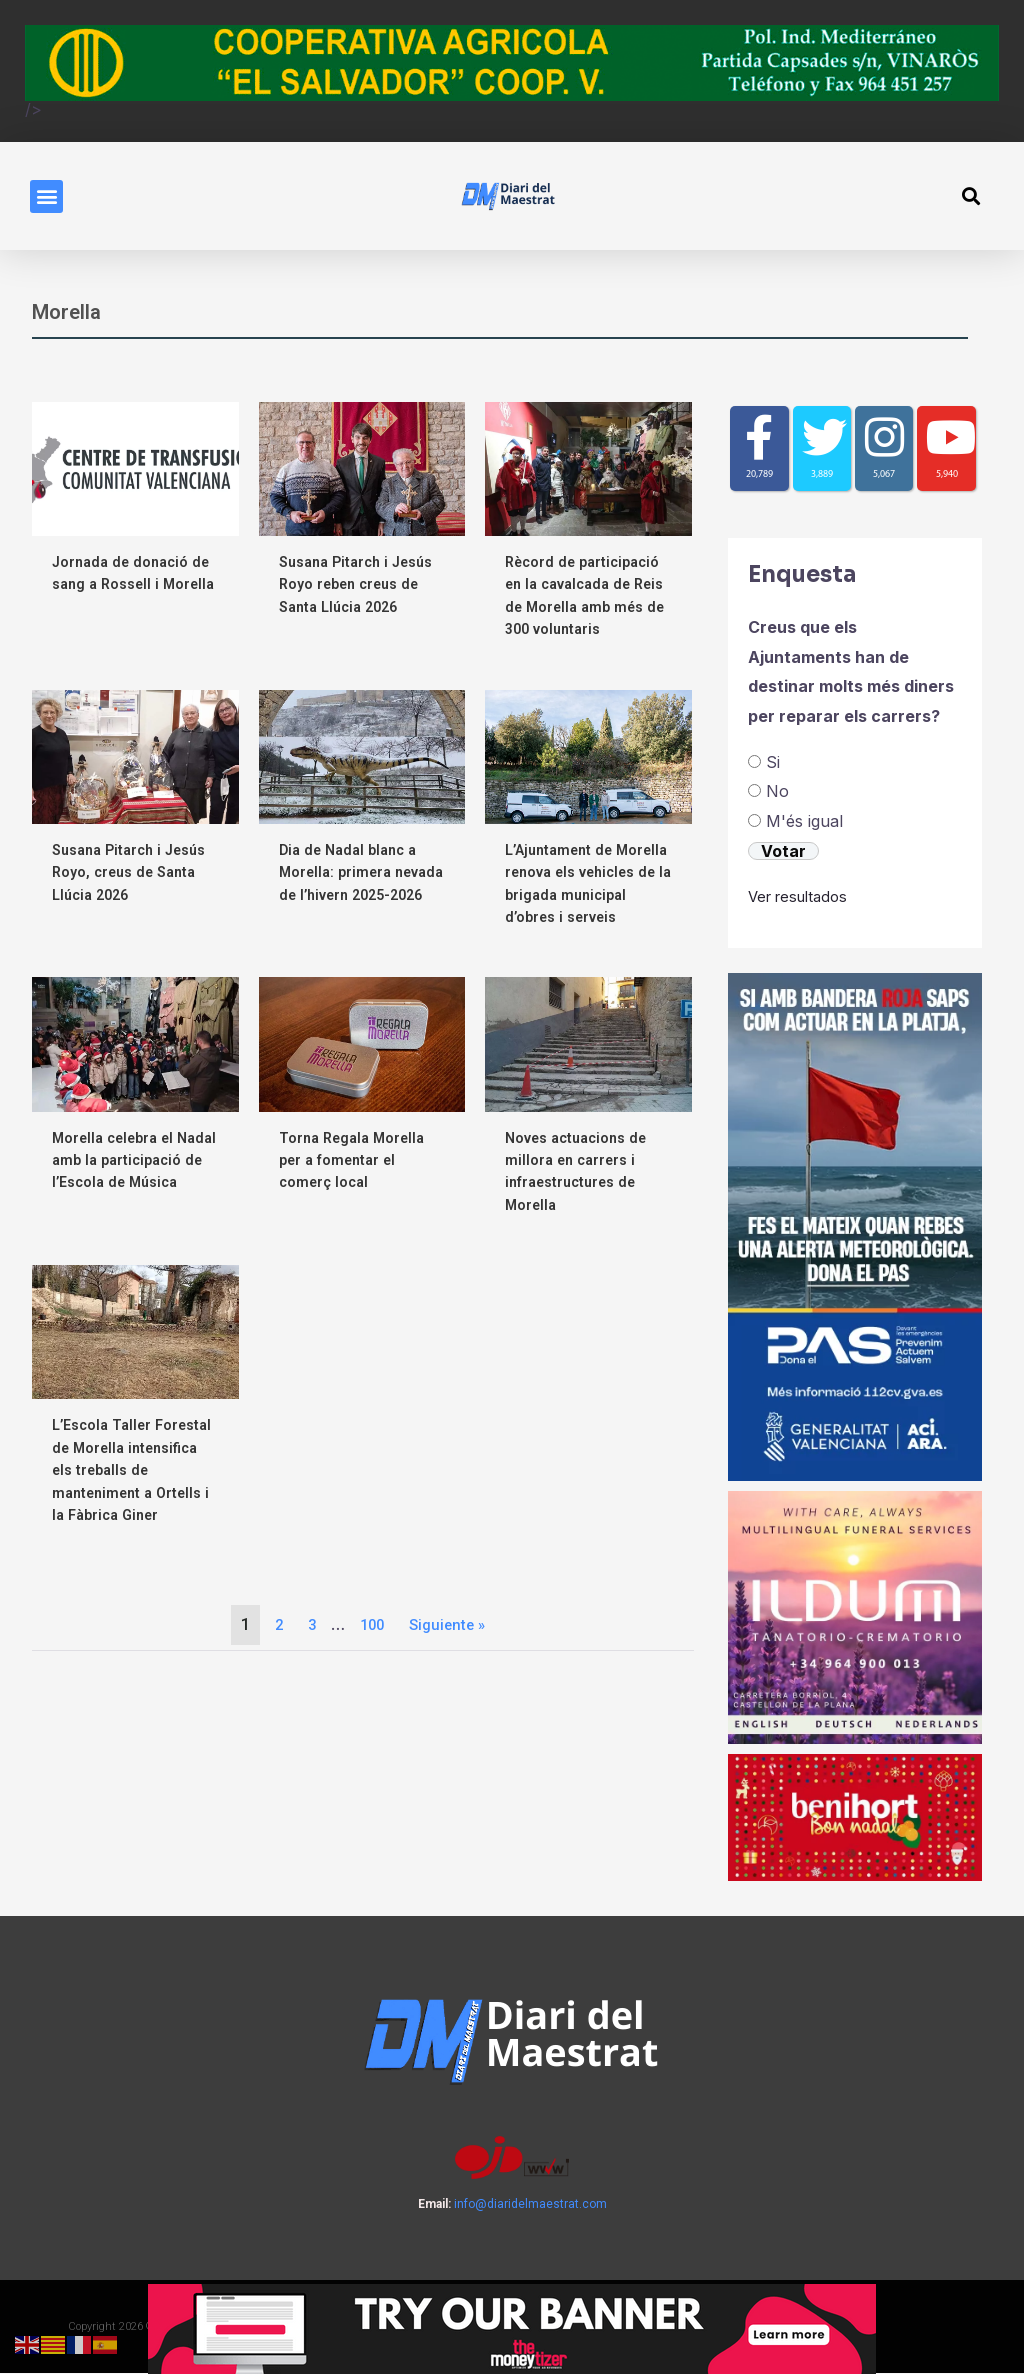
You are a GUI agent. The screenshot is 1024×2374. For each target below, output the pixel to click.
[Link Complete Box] (135, 1404)
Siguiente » (449, 1624)
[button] (46, 196)
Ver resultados (803, 897)
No (777, 792)
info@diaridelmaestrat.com (530, 2205)
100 (370, 1624)
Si (773, 762)
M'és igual (804, 822)
